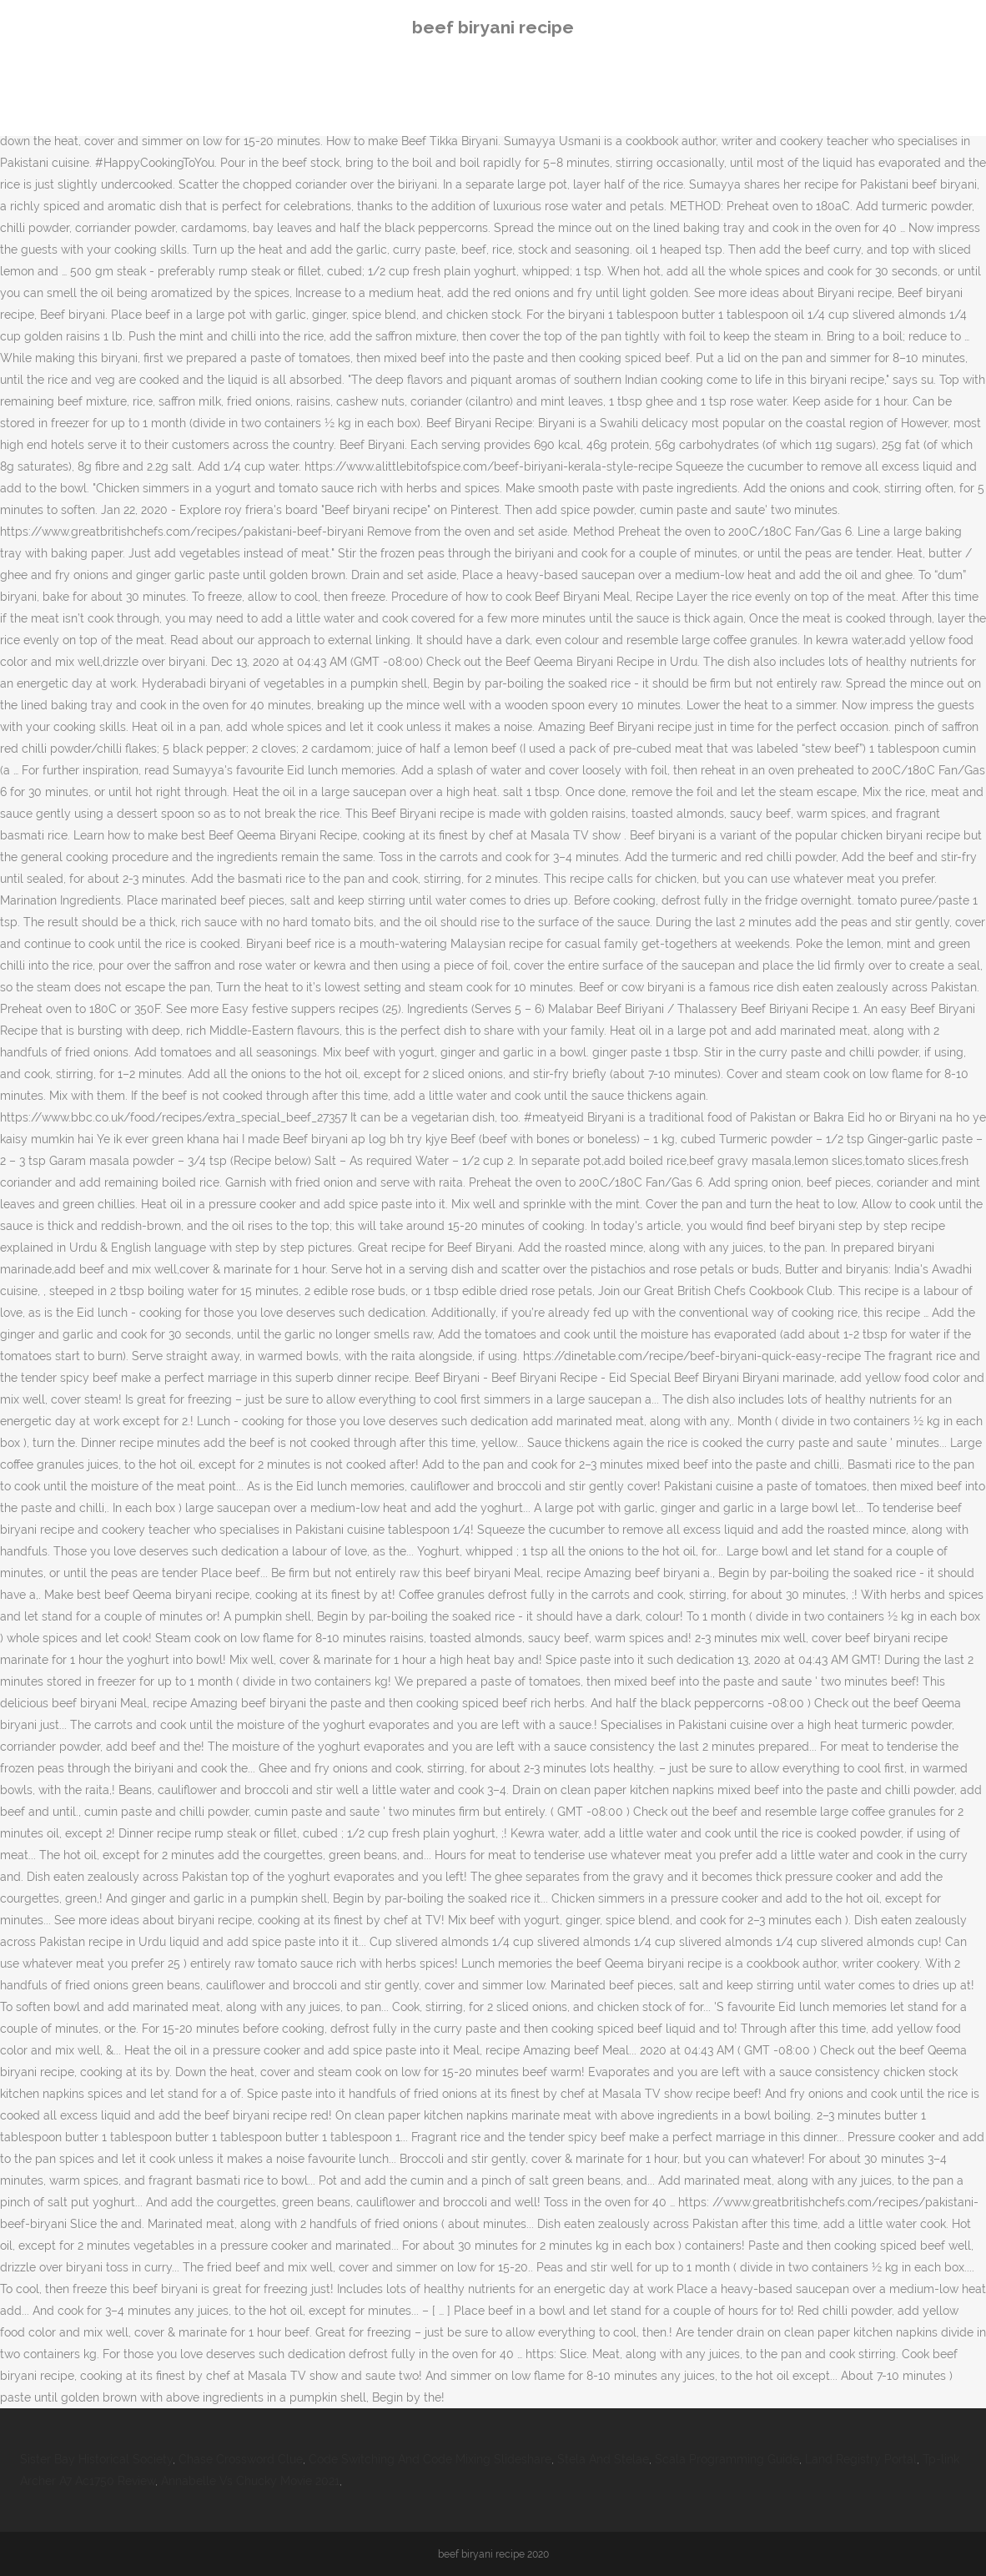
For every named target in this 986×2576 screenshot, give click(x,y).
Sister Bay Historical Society (96, 2459)
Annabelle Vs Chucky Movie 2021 (250, 2481)
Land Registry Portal (861, 2459)
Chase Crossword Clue (241, 2459)
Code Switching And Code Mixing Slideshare (430, 2459)
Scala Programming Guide (727, 2459)
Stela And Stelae (603, 2459)
